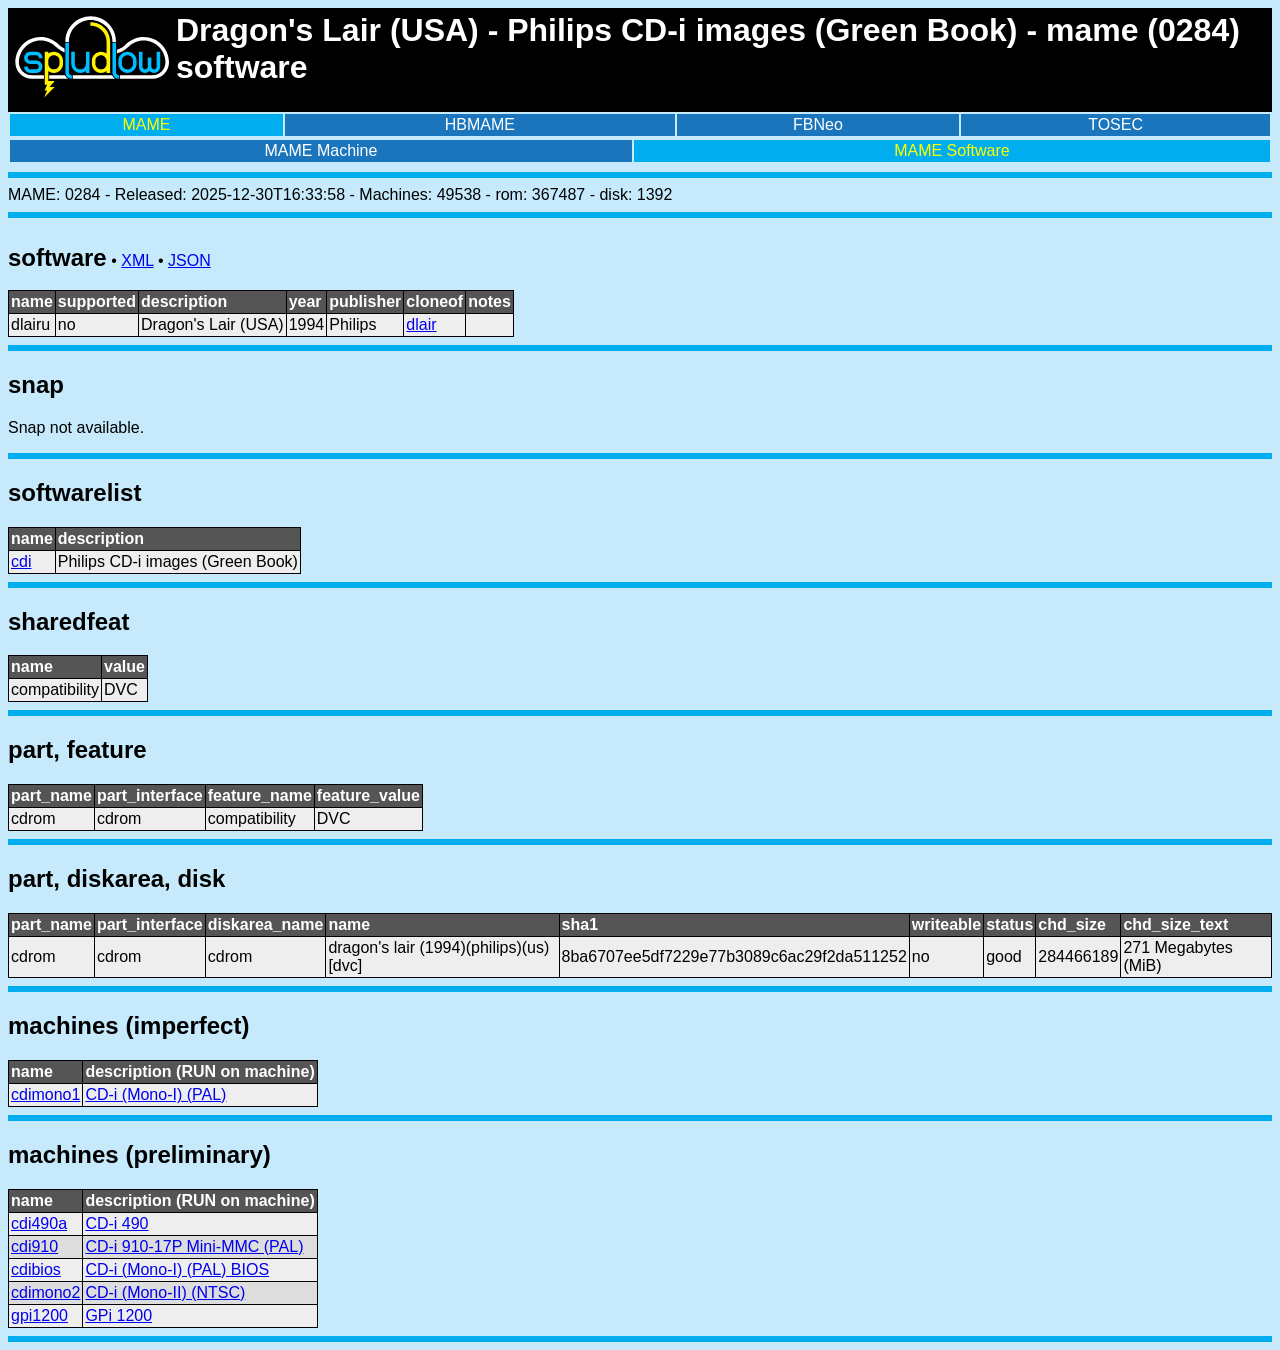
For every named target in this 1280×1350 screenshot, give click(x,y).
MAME (146, 124)
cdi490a (39, 1223)
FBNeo (818, 124)
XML (137, 260)
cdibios (36, 1269)
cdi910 (34, 1246)
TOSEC (1115, 124)
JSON (189, 260)
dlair (421, 324)
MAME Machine (320, 150)
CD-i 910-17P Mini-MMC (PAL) (194, 1246)
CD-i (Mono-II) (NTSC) (165, 1292)
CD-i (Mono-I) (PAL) (155, 1094)
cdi (21, 561)
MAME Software (952, 150)
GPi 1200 (118, 1315)
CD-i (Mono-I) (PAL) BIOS (177, 1269)
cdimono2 (45, 1292)
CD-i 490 (116, 1223)
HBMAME (480, 124)
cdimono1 (45, 1094)
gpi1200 (39, 1315)
